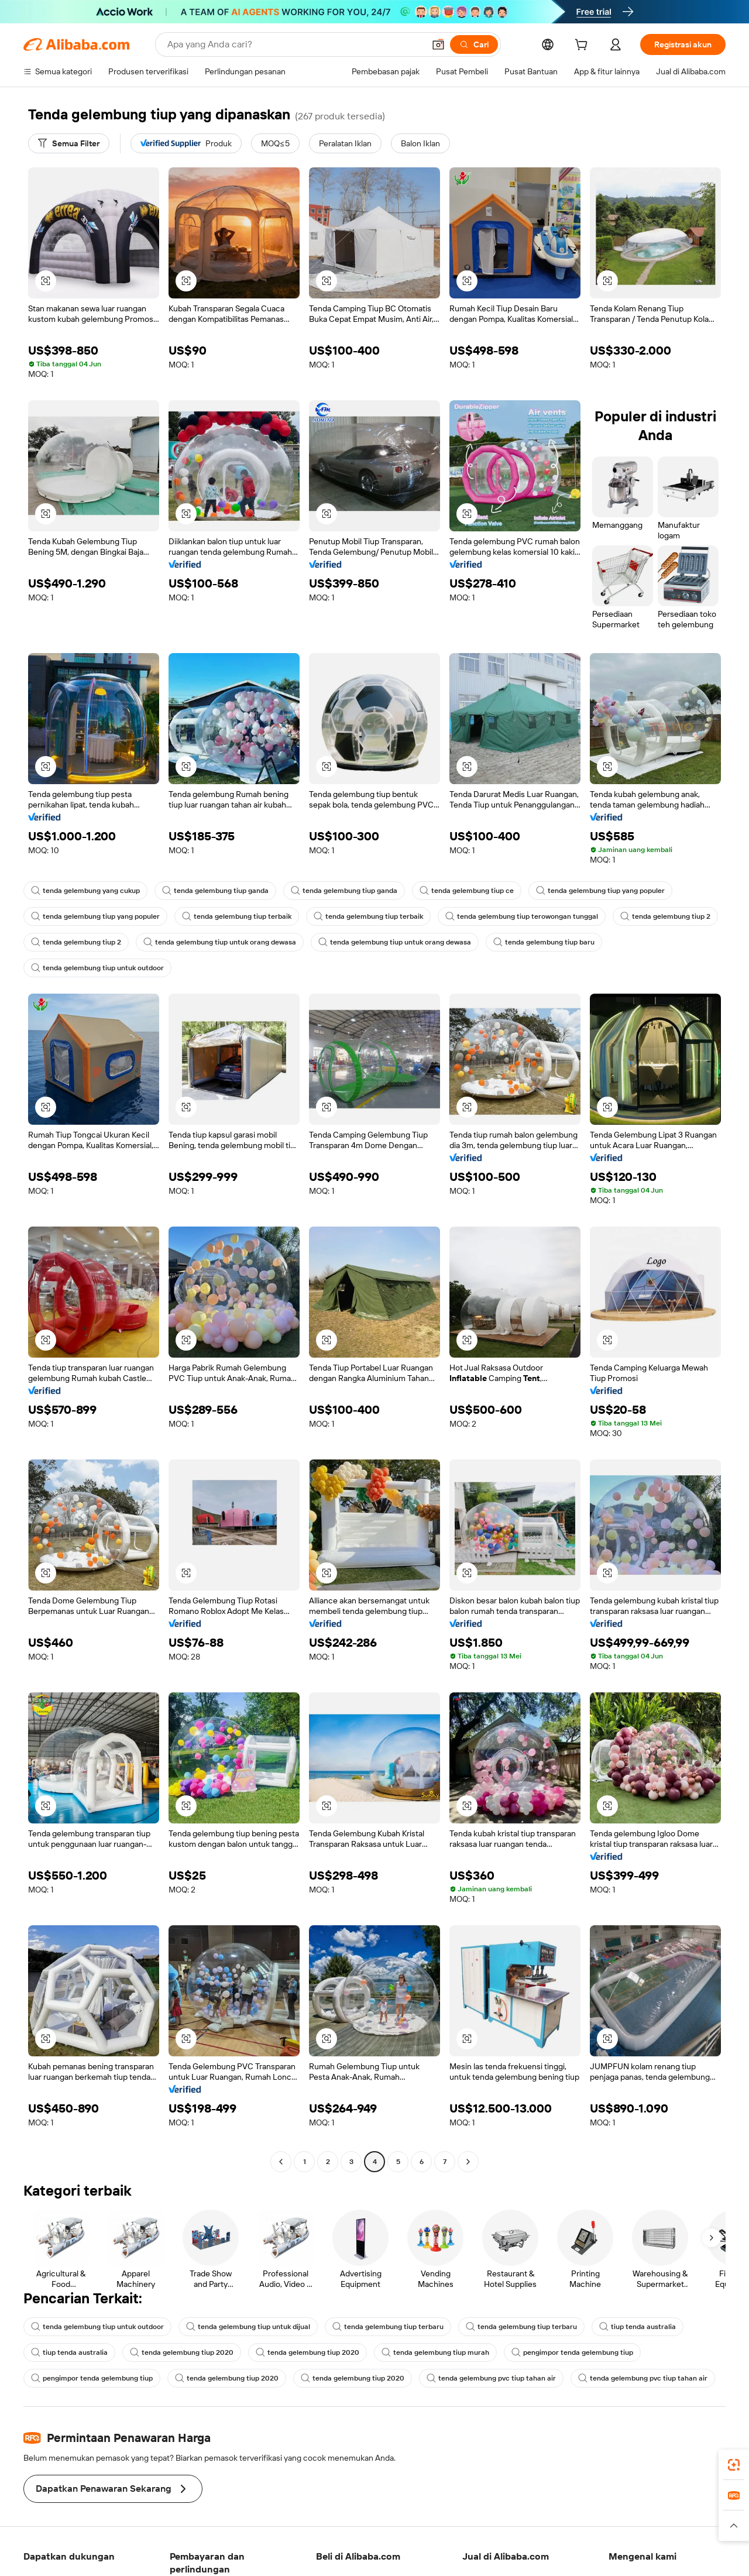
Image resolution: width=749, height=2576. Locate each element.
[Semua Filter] (68, 143)
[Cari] (474, 44)
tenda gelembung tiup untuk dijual (248, 2326)
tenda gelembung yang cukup (85, 890)
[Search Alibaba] (294, 44)
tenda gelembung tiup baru (544, 942)
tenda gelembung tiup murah (435, 2352)
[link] (734, 2465)
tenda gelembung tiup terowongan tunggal (521, 916)
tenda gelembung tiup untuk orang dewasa (219, 942)
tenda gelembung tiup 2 (665, 916)
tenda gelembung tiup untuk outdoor (97, 968)
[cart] (583, 46)
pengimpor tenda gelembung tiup (572, 2352)
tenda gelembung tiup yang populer (600, 890)
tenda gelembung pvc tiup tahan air (491, 2378)
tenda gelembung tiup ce (467, 890)
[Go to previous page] (280, 2161)
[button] (438, 44)
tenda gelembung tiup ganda (215, 890)
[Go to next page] (468, 2161)
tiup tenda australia (637, 2326)
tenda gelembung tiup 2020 (181, 2352)
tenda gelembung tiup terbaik (236, 916)
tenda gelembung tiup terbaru (388, 2326)
